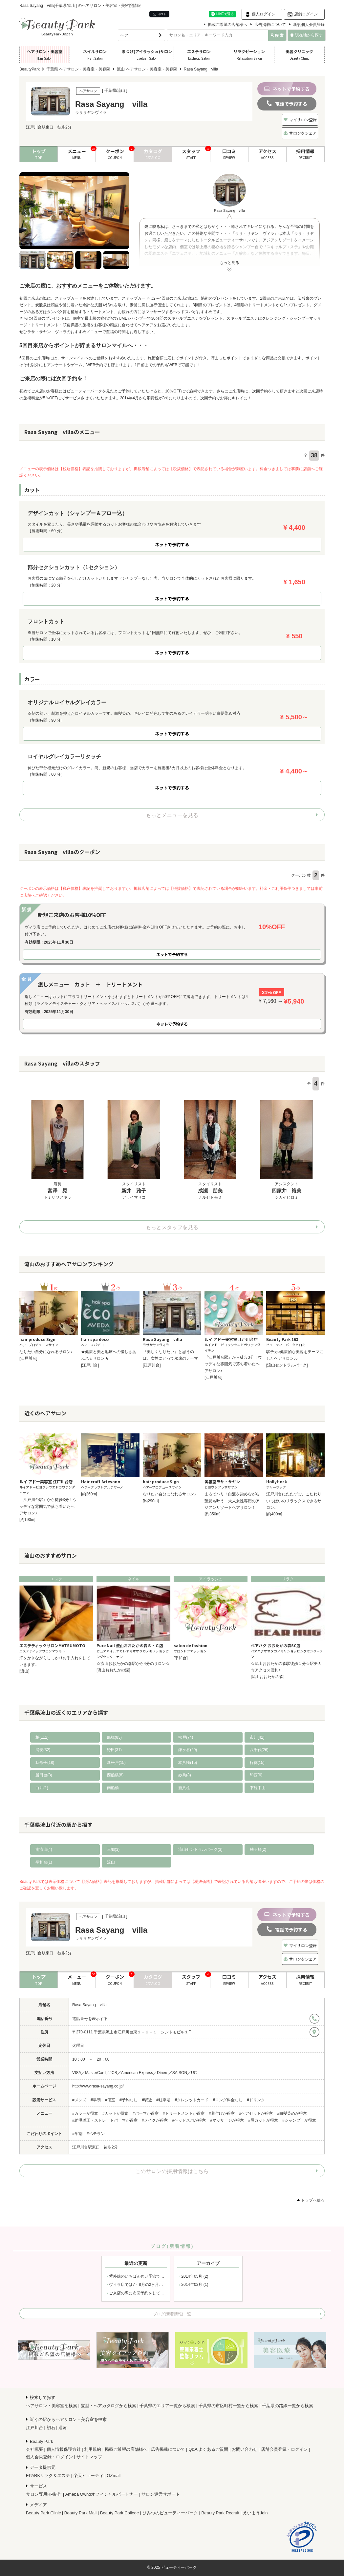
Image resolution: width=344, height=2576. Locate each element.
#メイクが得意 (155, 2120)
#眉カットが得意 (263, 2120)
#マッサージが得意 (227, 2120)
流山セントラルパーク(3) (200, 1849)
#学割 (77, 2133)
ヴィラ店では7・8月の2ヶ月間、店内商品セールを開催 (157, 2284)
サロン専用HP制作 (44, 2494)
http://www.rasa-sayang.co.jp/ (98, 2086)
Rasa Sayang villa (89, 2005)
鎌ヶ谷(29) (187, 1749)
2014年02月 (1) (194, 2284)
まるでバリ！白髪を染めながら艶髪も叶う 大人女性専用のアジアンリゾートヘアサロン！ (232, 1501)
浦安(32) (42, 1749)
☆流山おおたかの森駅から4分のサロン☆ (133, 1663)
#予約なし (128, 2100)
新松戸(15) (116, 1762)
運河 (62, 2427)
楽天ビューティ (88, 2475)
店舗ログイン (306, 14)
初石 (51, 2427)
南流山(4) (43, 1849)
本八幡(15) (187, 1762)
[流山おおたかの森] (113, 1670)
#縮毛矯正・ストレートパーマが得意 (105, 2120)
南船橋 (113, 1788)
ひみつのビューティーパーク (170, 2512)
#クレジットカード (191, 2100)
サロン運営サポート (160, 2494)
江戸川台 (34, 2427)
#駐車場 (163, 2100)
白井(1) (41, 1788)
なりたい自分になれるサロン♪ (46, 1351)
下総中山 (258, 1788)
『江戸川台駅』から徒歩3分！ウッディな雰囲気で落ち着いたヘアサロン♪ (233, 1364)
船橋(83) (114, 1737)
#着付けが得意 (222, 2113)
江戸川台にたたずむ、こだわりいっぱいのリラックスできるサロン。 (293, 1501)
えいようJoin (255, 2512)
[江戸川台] (28, 1358)
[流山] (24, 1671)
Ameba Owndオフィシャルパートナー (101, 2494)
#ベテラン (96, 2133)
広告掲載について (270, 24)
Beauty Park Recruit (221, 2512)
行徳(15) (257, 1762)
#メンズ (79, 2100)
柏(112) (42, 1737)
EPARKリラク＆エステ (48, 2475)
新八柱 (184, 1788)
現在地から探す (306, 35)
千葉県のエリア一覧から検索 (167, 2405)
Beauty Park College (119, 2512)
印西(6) (256, 1775)
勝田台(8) (43, 1775)
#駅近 (147, 2100)
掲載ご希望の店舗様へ (227, 24)
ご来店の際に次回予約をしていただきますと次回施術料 (158, 2293)
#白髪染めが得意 (292, 2113)
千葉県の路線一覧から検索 (287, 2405)
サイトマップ (89, 2456)
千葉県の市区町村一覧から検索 (228, 2405)
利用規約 (92, 2449)
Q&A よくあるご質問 (208, 2449)
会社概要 (34, 2449)
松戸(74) (185, 1737)
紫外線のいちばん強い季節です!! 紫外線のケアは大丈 (157, 2276)
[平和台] (181, 1658)
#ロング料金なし (228, 2100)
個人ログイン (263, 14)
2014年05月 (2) (194, 2276)
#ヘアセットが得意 (256, 2113)
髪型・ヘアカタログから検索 (108, 2405)
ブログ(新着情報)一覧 (172, 2314)
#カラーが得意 (85, 2113)
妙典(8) (184, 1775)
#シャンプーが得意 (299, 2120)
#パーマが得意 (146, 2113)
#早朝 (96, 2100)
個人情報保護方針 (64, 2449)
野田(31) (114, 1749)
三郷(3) (113, 1849)
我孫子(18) (44, 1762)
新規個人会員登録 (309, 24)
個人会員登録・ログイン (49, 2456)
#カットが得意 (115, 2113)
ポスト (159, 14)
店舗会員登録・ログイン (284, 2449)
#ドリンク (256, 2100)
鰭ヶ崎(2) (258, 1849)
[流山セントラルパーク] (287, 1365)
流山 (111, 1862)
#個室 (110, 2100)
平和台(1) (43, 1862)
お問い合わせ (244, 2449)
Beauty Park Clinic (43, 2512)
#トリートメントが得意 (183, 2113)
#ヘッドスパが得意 (189, 2120)
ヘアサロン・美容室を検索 (51, 2405)
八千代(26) (259, 1749)
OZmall (113, 2475)
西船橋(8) (115, 1775)
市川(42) (257, 1737)
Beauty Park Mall (80, 2512)
